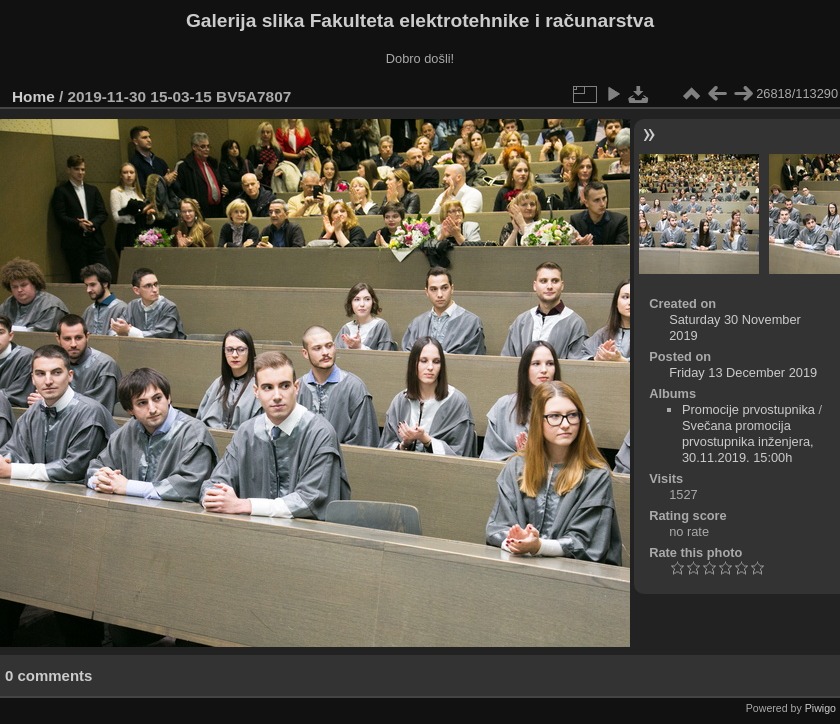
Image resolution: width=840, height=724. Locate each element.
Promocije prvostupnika (748, 409)
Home (33, 96)
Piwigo (820, 708)
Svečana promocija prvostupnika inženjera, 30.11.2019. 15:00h (748, 441)
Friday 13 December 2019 (743, 372)
